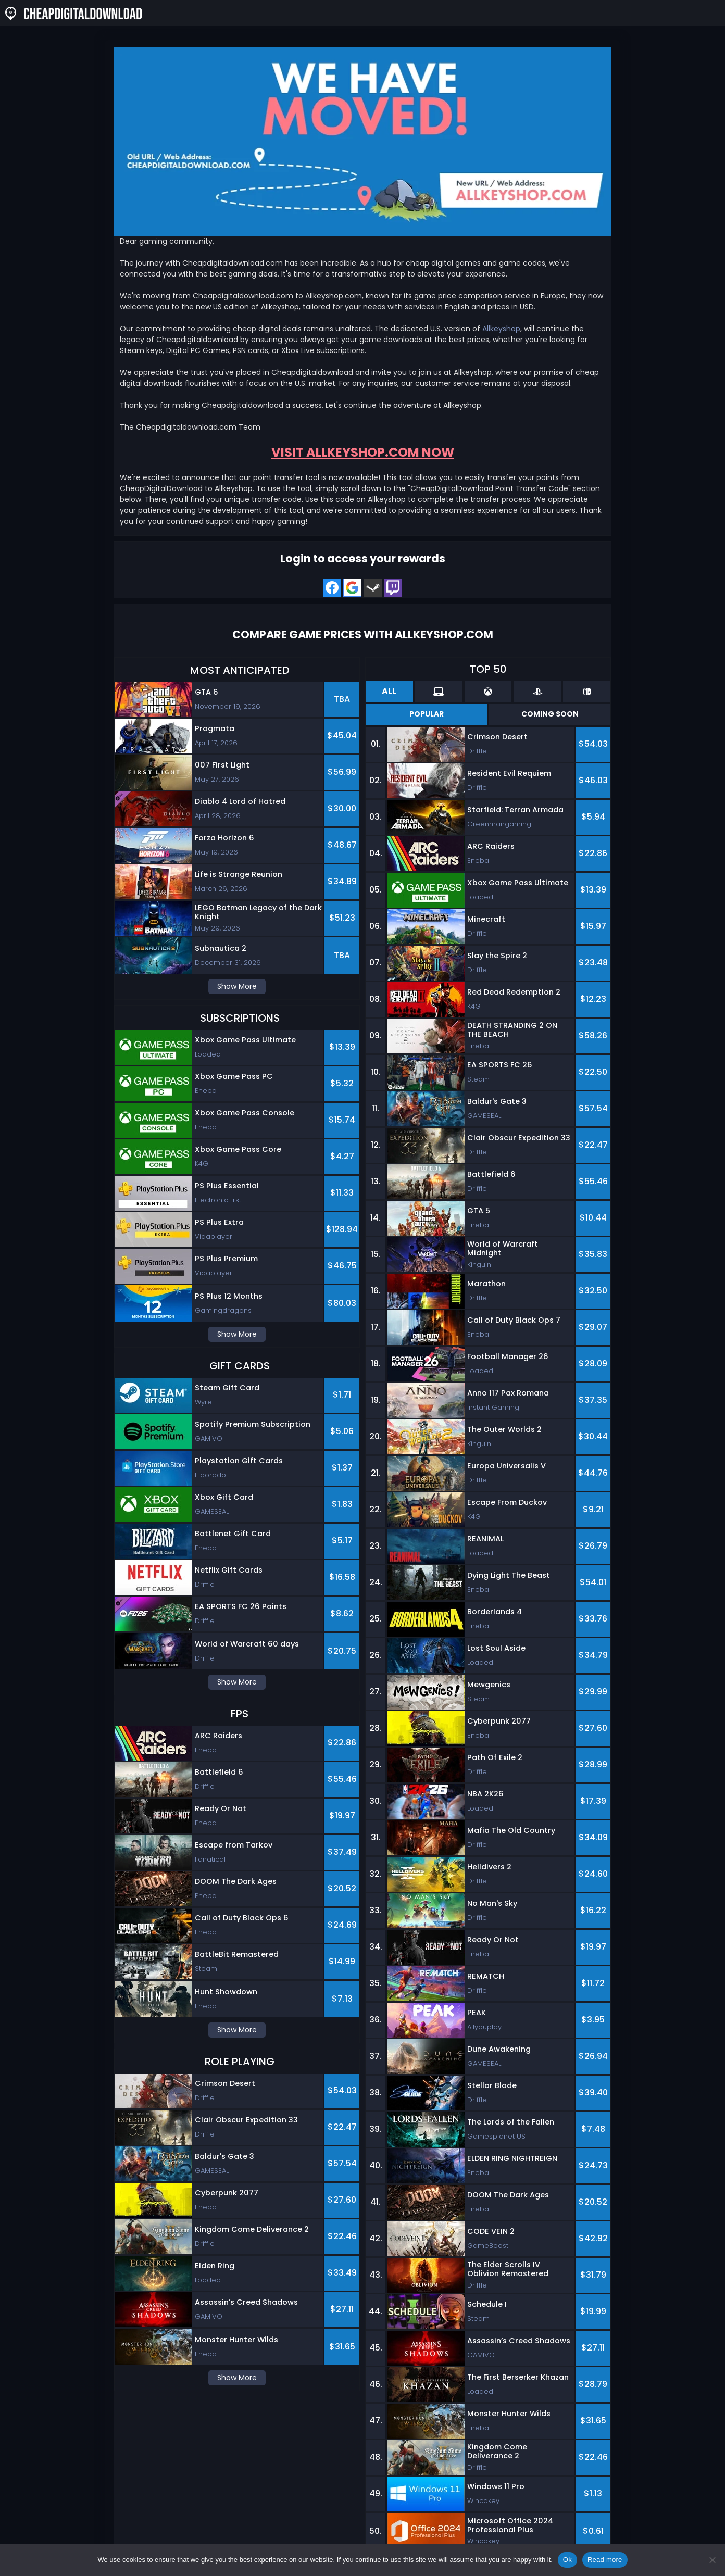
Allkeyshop (501, 328)
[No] (712, 2560)
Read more (605, 2560)
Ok (567, 2560)
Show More (237, 986)
